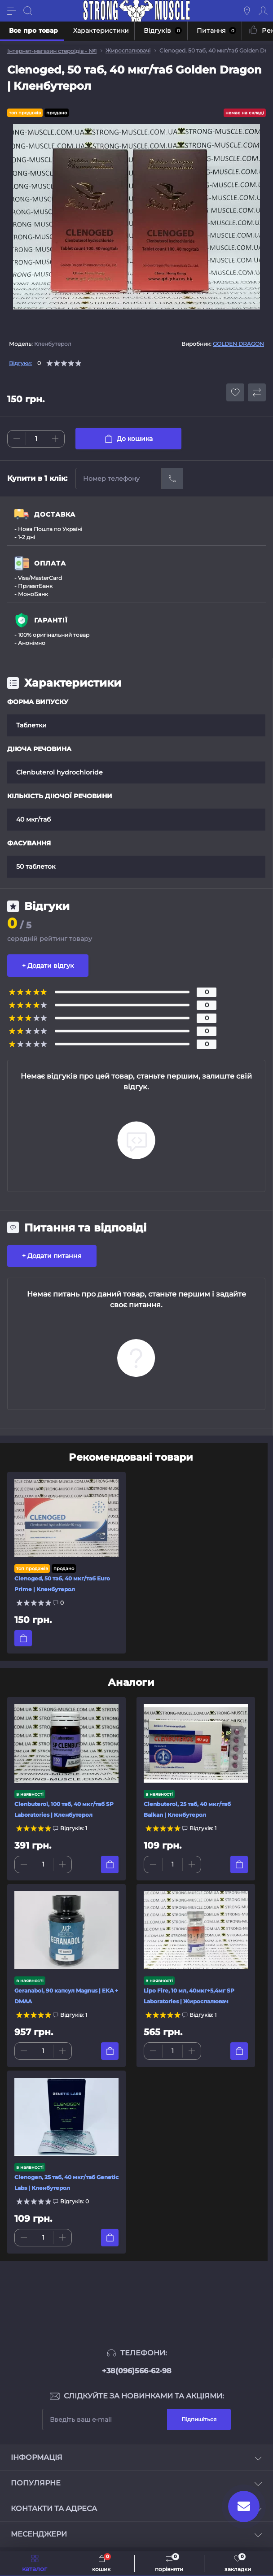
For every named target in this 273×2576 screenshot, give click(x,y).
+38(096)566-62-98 (137, 2371)
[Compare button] (257, 392)
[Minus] (17, 438)
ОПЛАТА (50, 563)
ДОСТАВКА (54, 514)
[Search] (27, 10)
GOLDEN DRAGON (238, 343)
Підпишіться (198, 2419)
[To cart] (23, 1638)
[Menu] (11, 10)
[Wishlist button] (235, 392)
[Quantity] (36, 438)
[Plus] (55, 438)
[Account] (263, 10)
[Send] (172, 478)
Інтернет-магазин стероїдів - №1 (52, 51)
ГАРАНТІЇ (51, 620)
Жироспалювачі (128, 50)
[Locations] (246, 10)
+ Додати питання (52, 1256)
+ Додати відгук (48, 966)
